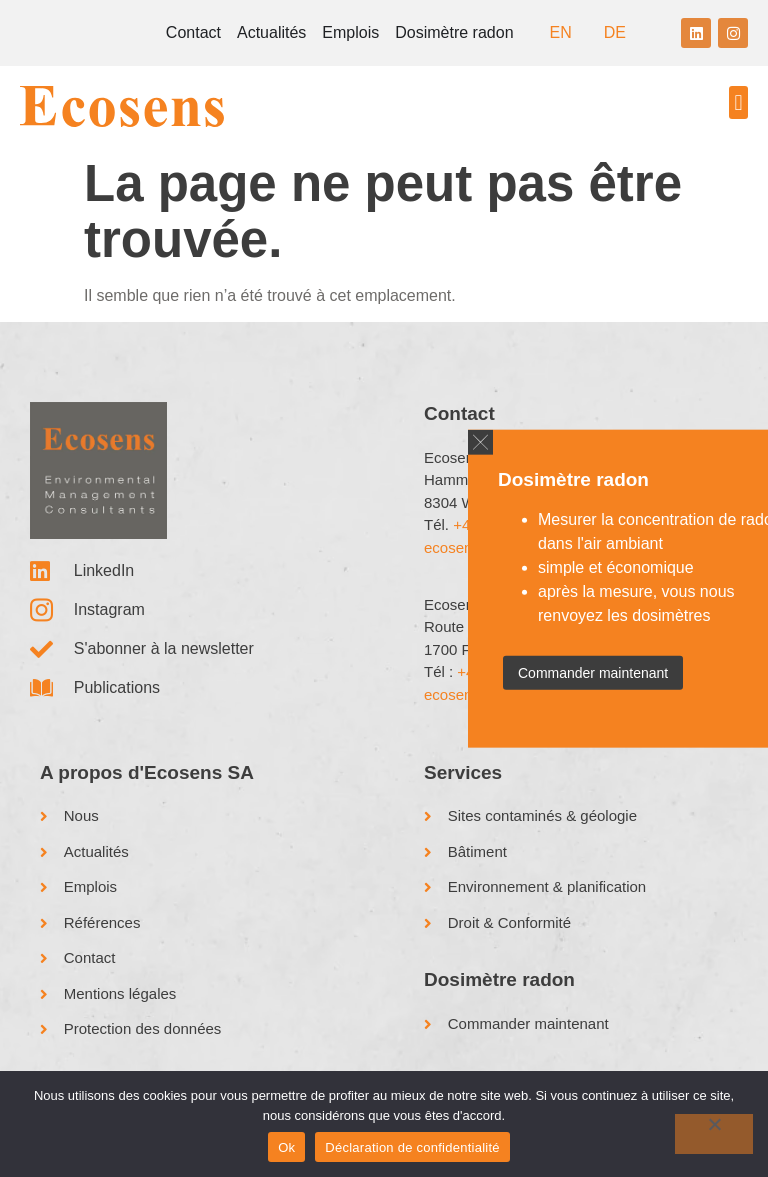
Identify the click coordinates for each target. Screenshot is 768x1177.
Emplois (350, 32)
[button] (738, 102)
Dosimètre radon (454, 32)
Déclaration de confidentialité (412, 1147)
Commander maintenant (593, 673)
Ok (286, 1147)
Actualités (271, 32)
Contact (193, 32)
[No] (714, 1134)
